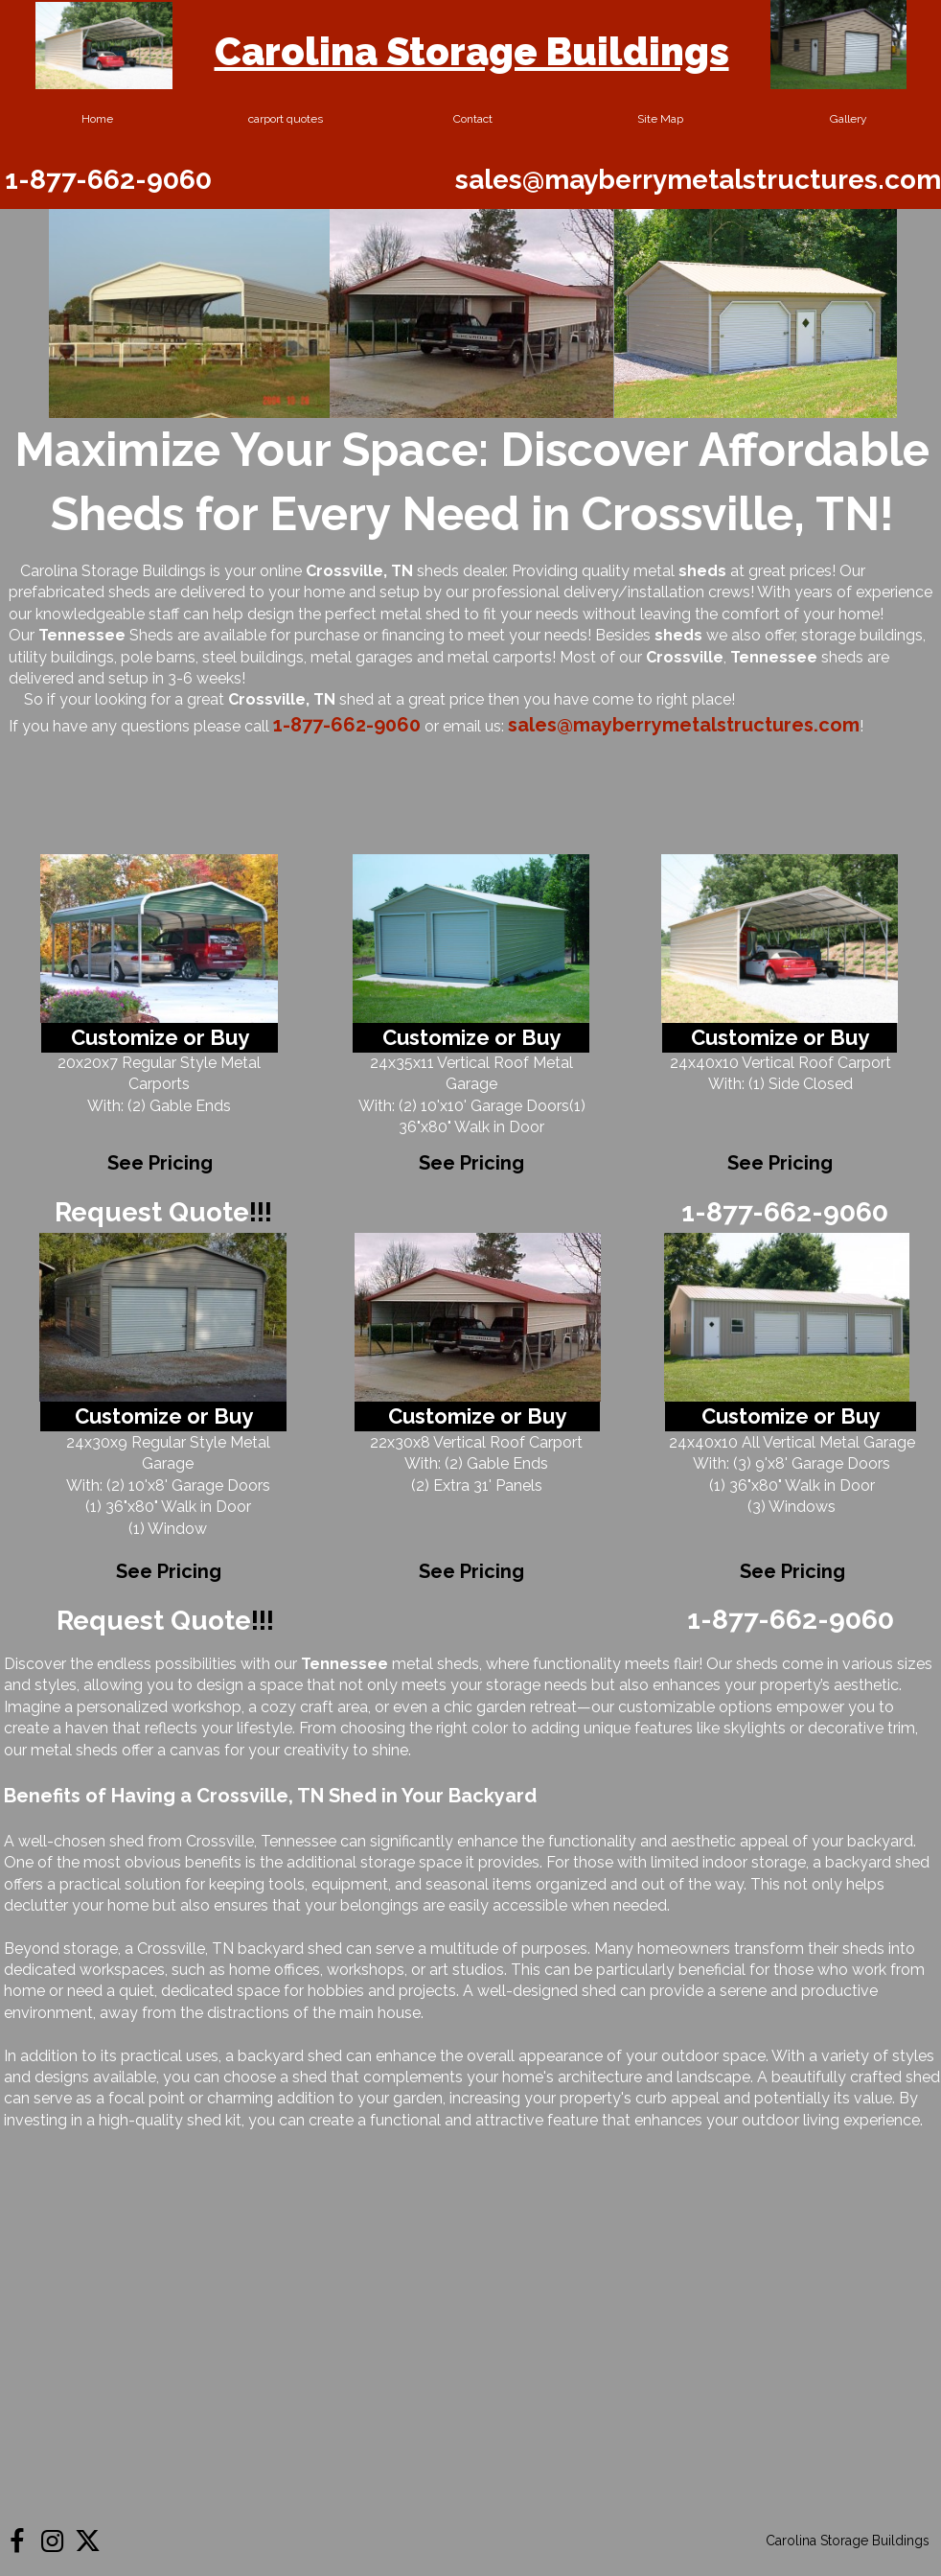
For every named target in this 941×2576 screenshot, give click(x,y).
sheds (678, 635)
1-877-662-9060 (108, 180)
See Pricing (471, 1162)
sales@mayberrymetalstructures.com (698, 180)
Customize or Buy (471, 1037)
